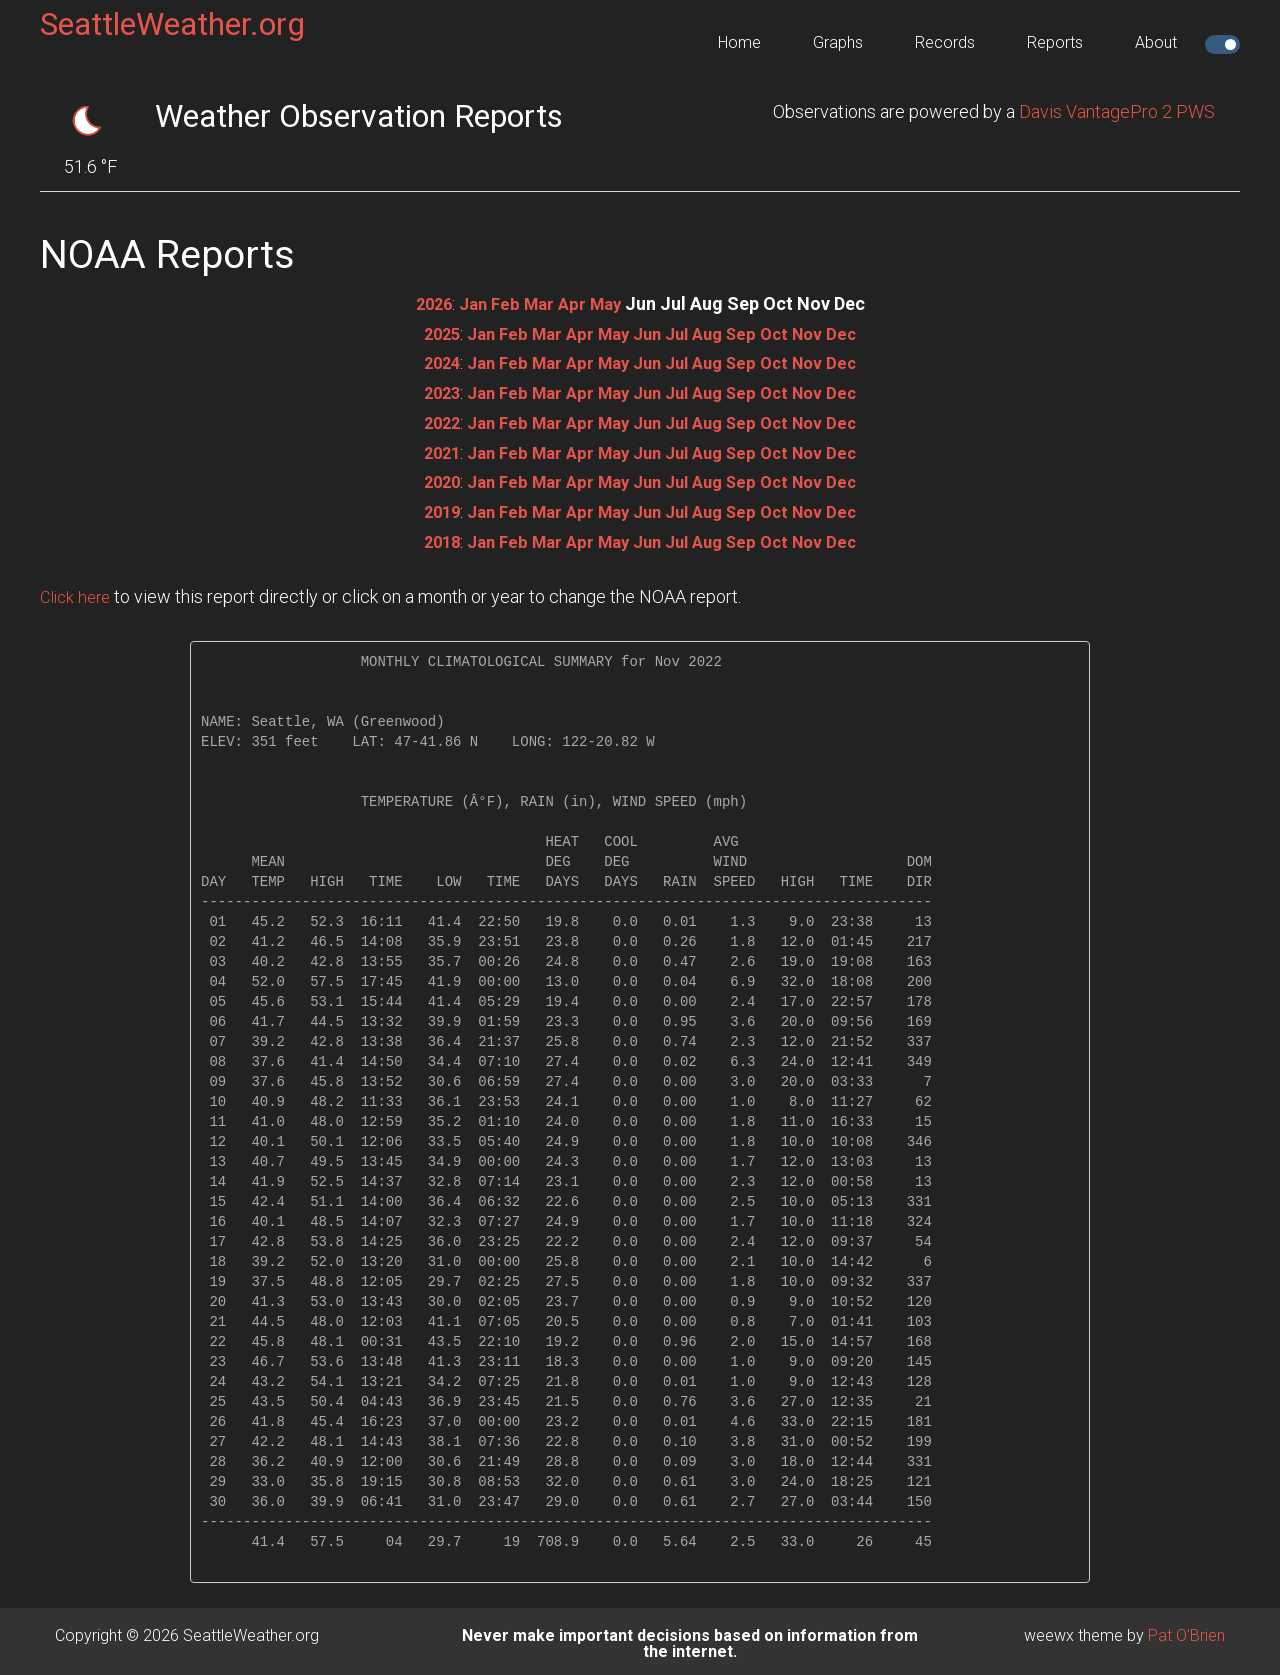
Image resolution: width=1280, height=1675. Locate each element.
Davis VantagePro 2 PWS (1117, 111)
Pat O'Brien (1186, 1630)
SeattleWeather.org (172, 24)
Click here (78, 591)
